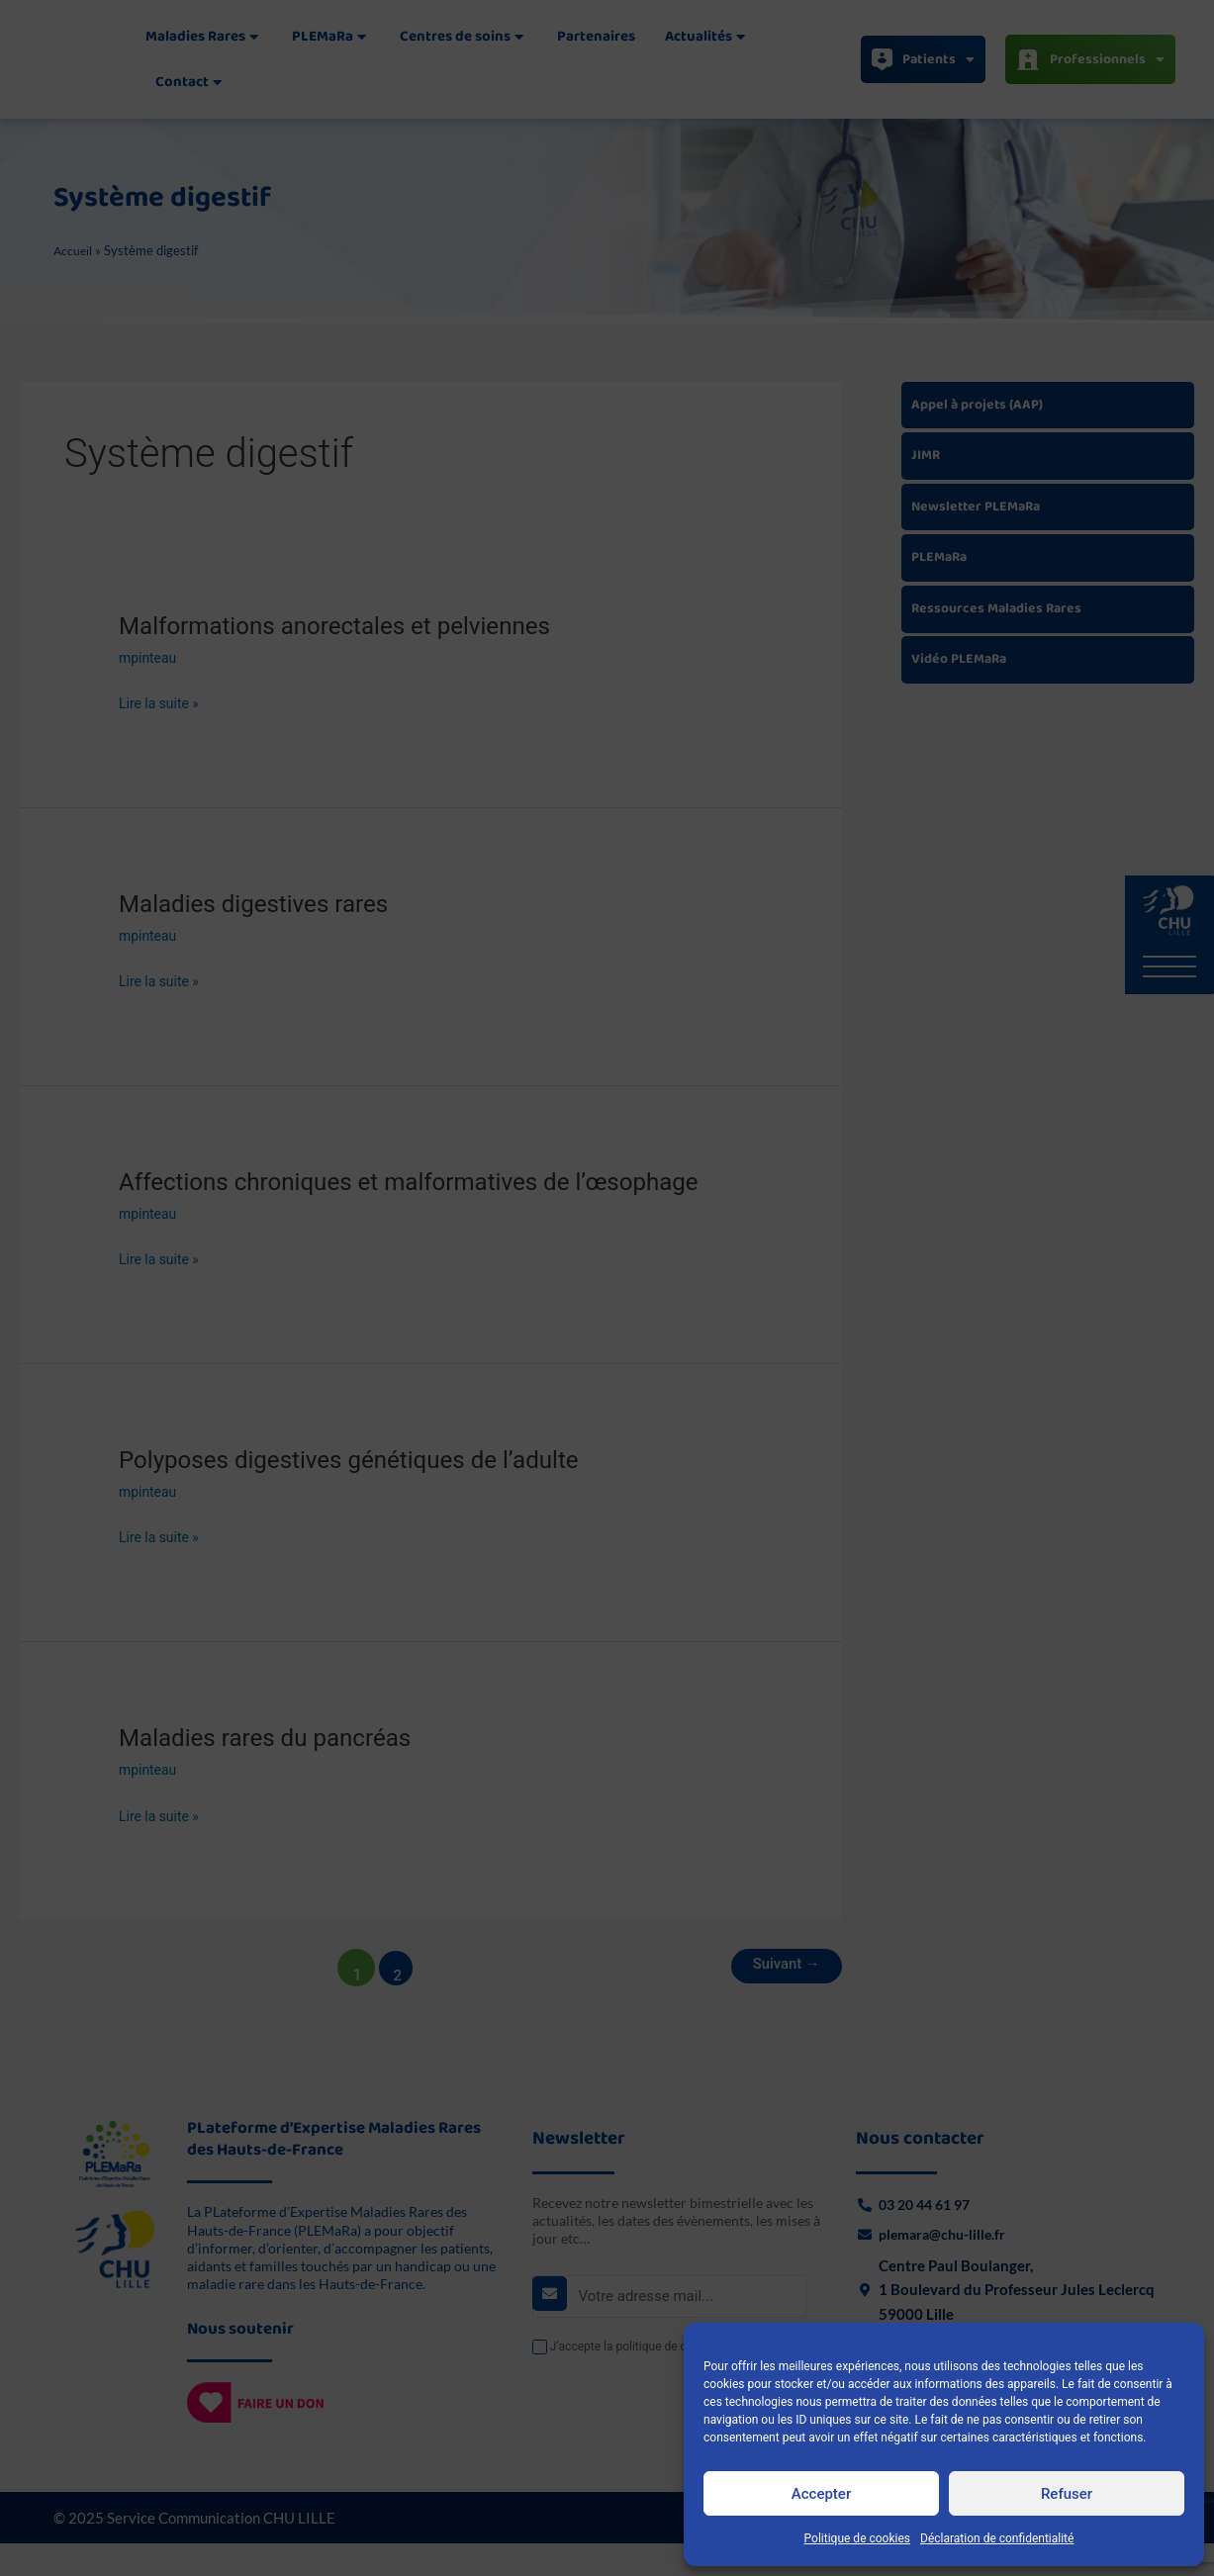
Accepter (821, 2494)
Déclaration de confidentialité (997, 2538)
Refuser (1066, 2494)
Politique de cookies (857, 2538)
